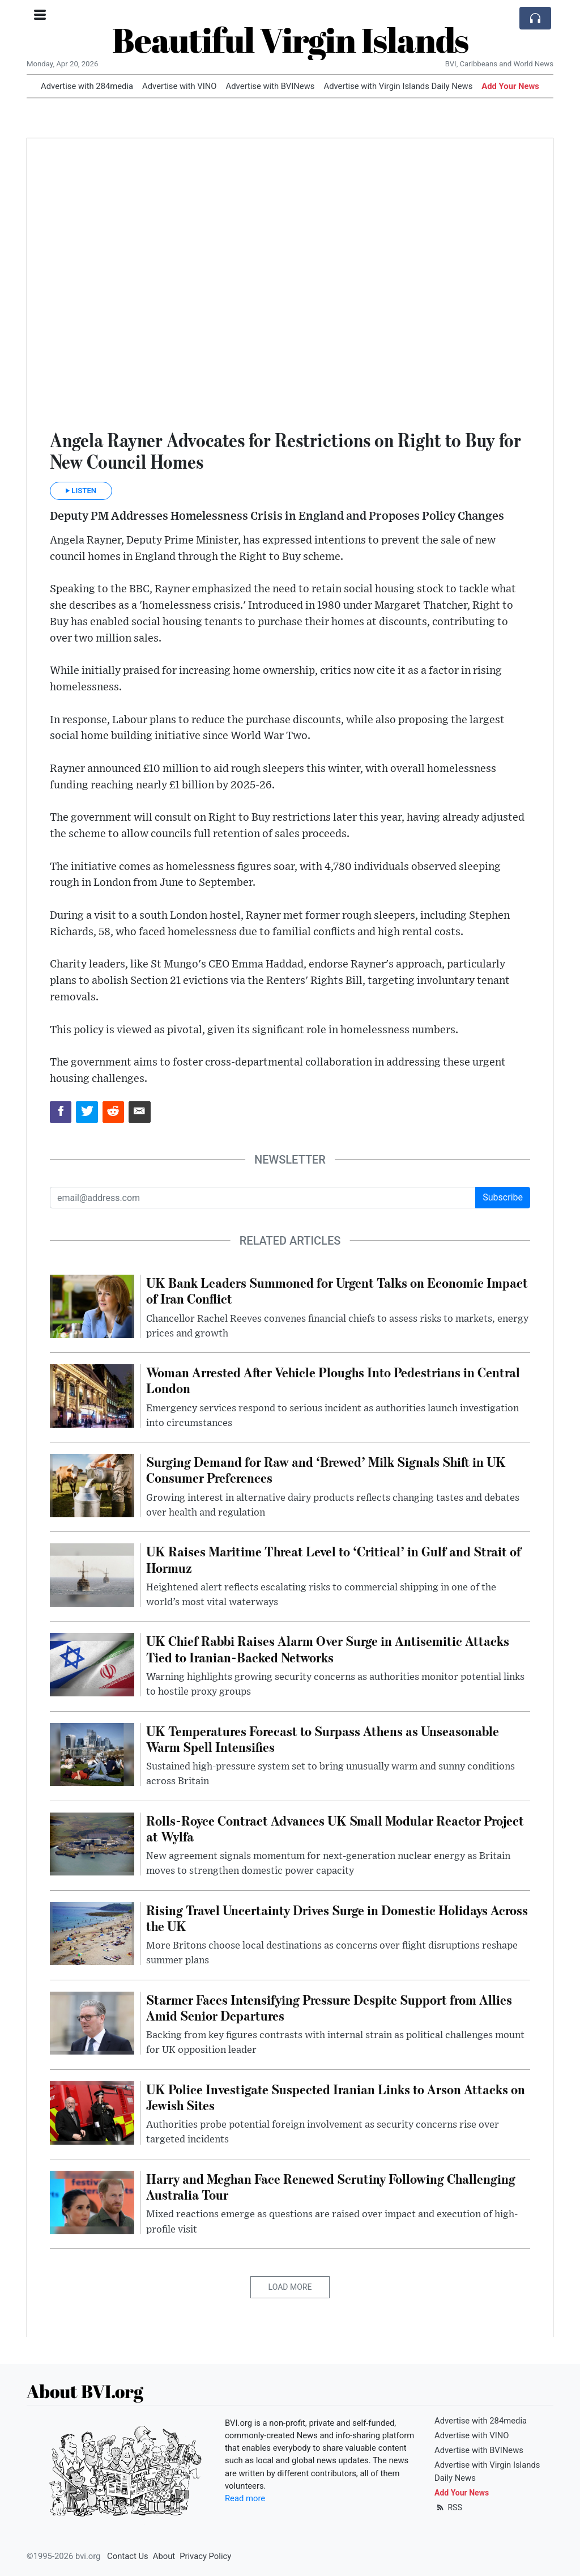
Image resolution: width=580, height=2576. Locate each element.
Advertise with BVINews (270, 86)
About (164, 2556)
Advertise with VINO (179, 86)
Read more (245, 2498)
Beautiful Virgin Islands (290, 39)
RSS (448, 2507)
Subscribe (503, 1197)
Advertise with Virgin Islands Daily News (397, 86)
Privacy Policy (205, 2556)
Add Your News (510, 86)
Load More (290, 2286)
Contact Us (127, 2556)
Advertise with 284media (87, 86)
